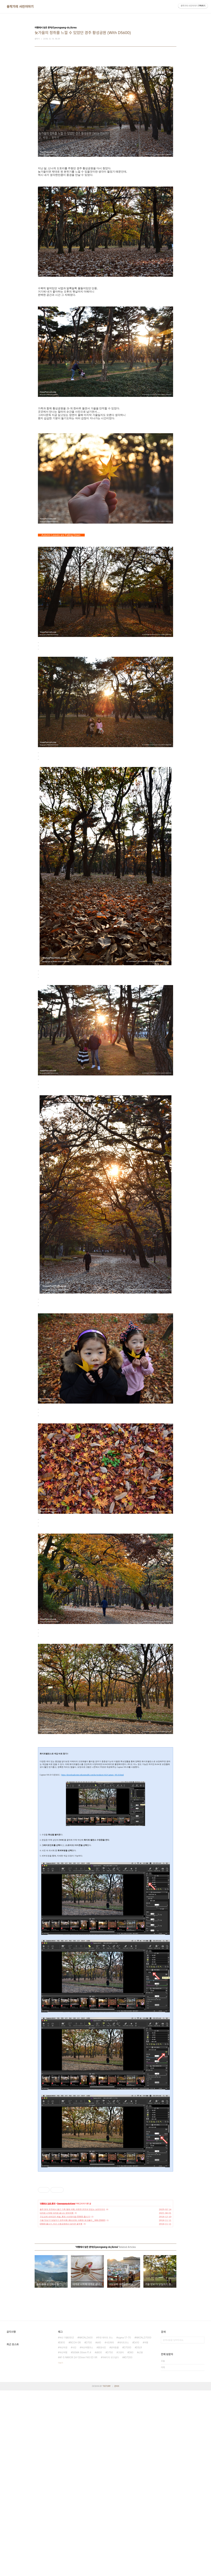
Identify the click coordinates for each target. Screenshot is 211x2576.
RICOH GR (75, 2448)
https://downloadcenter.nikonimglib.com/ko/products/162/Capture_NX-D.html (92, 1775)
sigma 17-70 (124, 2443)
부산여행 (63, 2458)
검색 (201, 2446)
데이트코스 (124, 2448)
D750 (110, 2458)
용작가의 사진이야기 (20, 7)
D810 (62, 2448)
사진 (74, 2453)
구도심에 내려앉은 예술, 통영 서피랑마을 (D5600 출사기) (65, 2322)
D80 (131, 2458)
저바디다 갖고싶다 (110, 2463)
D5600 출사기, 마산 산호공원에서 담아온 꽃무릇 (61, 2329)
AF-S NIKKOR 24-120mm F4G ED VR (78, 2463)
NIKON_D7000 (143, 2443)
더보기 (60, 2468)
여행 (146, 2448)
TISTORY (107, 2572)
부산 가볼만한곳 (66, 2443)
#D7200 (128, 2463)
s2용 (140, 2458)
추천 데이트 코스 (105, 2443)
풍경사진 (102, 2453)
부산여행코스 (87, 2453)
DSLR (139, 2453)
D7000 (127, 2453)
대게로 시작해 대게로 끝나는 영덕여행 (57, 2319)
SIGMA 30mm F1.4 (81, 2458)
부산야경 (63, 2453)
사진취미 (110, 2448)
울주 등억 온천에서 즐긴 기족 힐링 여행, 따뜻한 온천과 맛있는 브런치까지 (72, 2315)
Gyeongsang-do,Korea (66, 2309)
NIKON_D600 (86, 2443)
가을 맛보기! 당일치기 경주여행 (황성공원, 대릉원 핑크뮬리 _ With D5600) (73, 2326)
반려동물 (115, 2453)
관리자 (116, 2572)
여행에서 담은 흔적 (47, 2309)
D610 (136, 2448)
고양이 (121, 2458)
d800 (99, 2458)
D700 (89, 2448)
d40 (99, 2448)
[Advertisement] (105, 2201)
